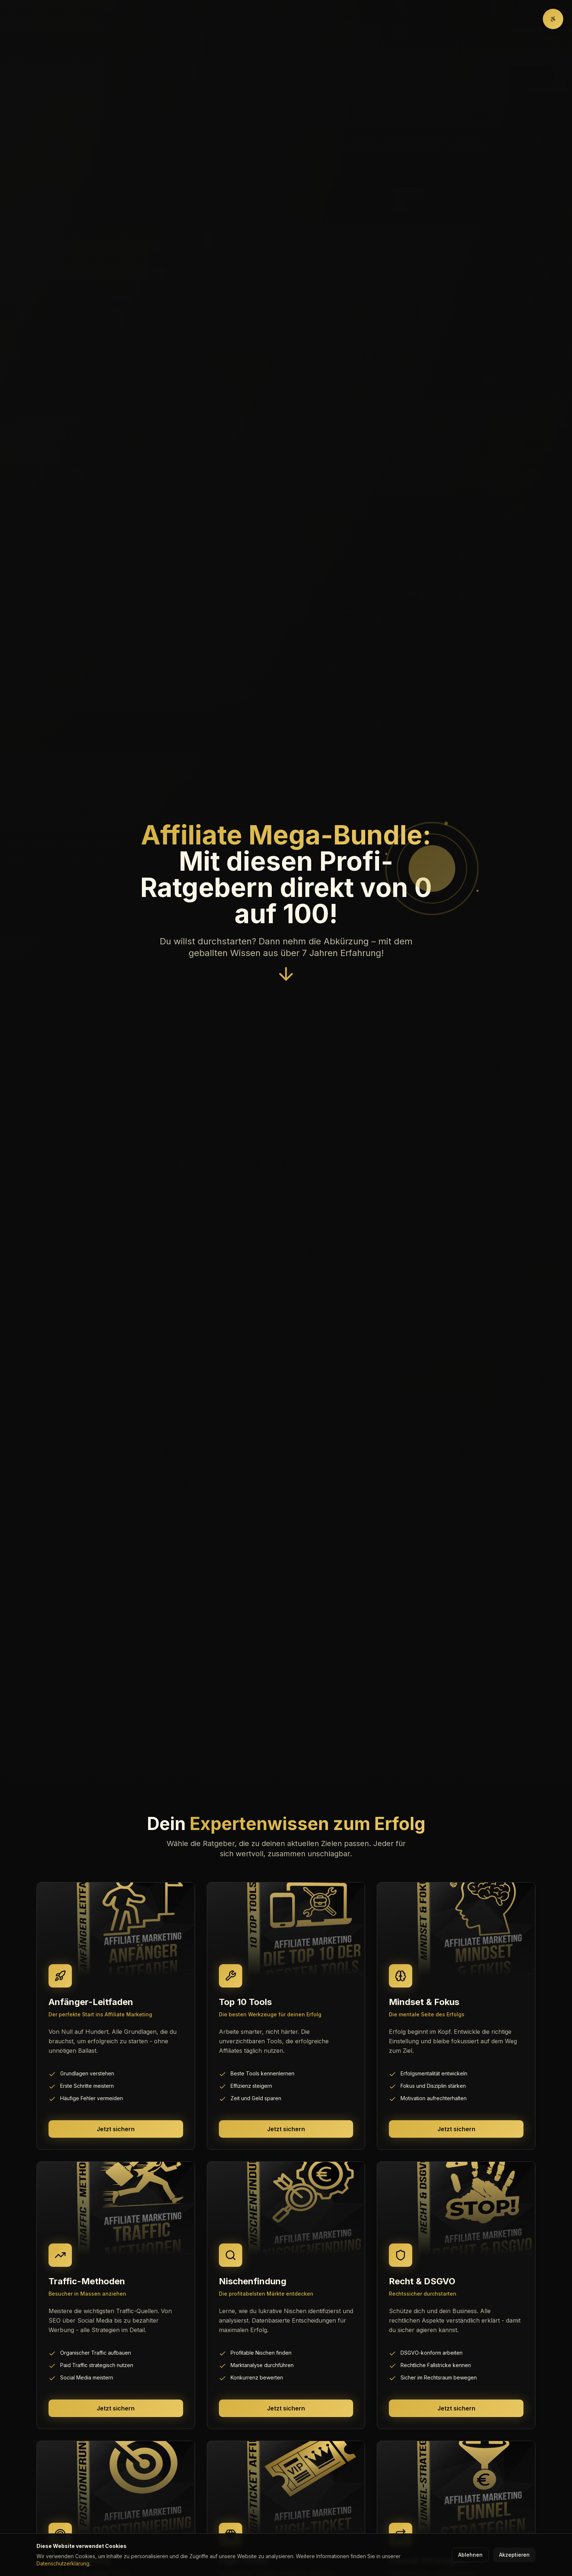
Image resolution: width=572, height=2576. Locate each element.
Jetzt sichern (116, 2129)
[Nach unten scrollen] (286, 977)
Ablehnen (470, 2555)
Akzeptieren (514, 2555)
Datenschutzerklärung (62, 2563)
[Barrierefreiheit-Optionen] (553, 19)
